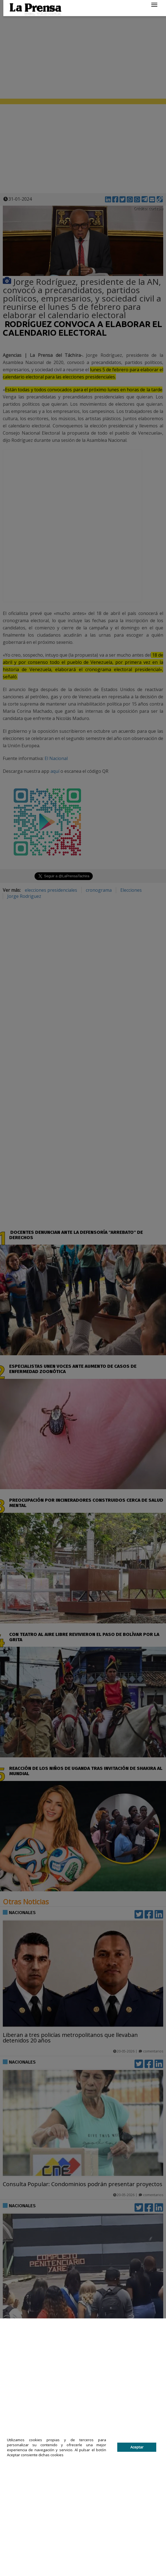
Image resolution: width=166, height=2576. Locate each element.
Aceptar (136, 2447)
